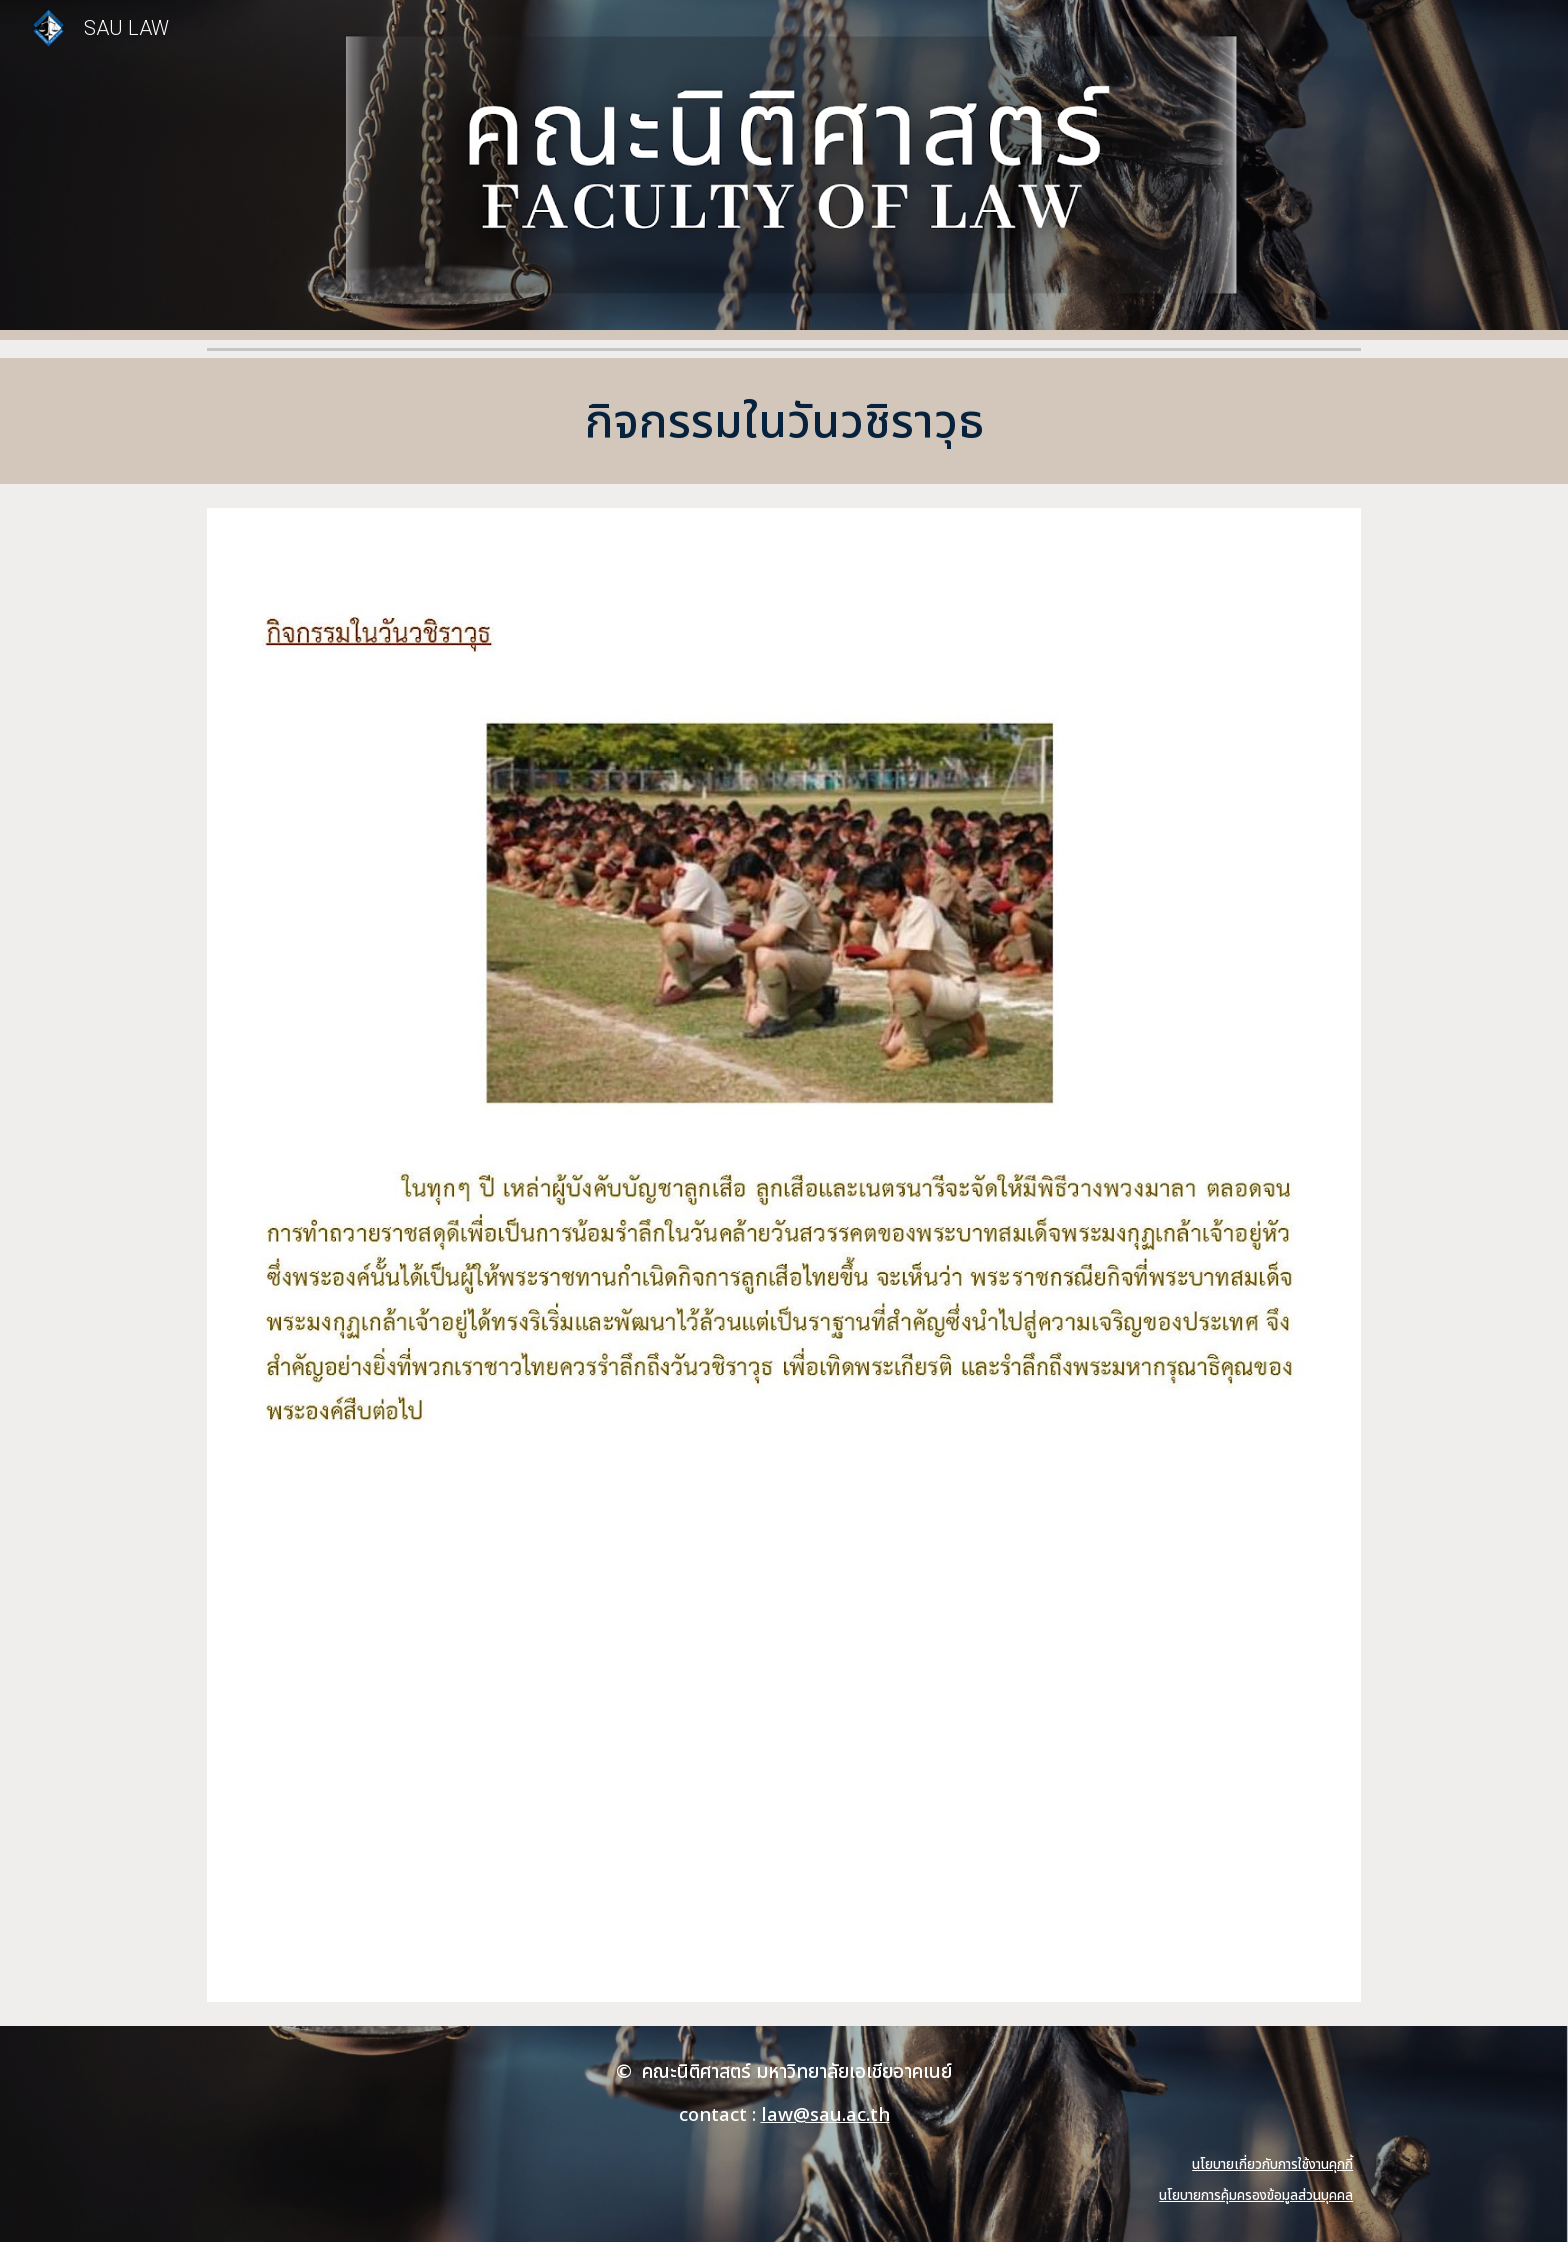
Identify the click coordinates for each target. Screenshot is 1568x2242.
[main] (784, 421)
